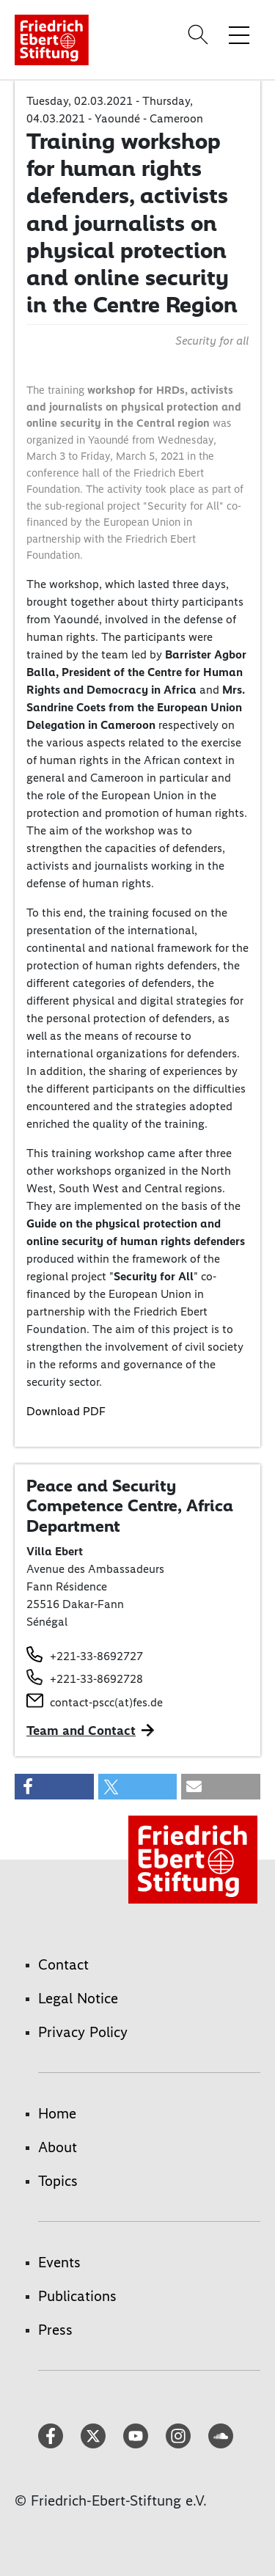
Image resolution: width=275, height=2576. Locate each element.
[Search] (200, 34)
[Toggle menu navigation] (239, 34)
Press (55, 2329)
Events (59, 2262)
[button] (54, 1786)
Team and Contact (81, 1730)
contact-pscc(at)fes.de (106, 1702)
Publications (77, 2296)
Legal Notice (78, 1998)
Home (57, 2113)
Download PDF (66, 1411)
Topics (58, 2181)
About (57, 2147)
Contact (63, 1964)
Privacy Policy (83, 2032)
